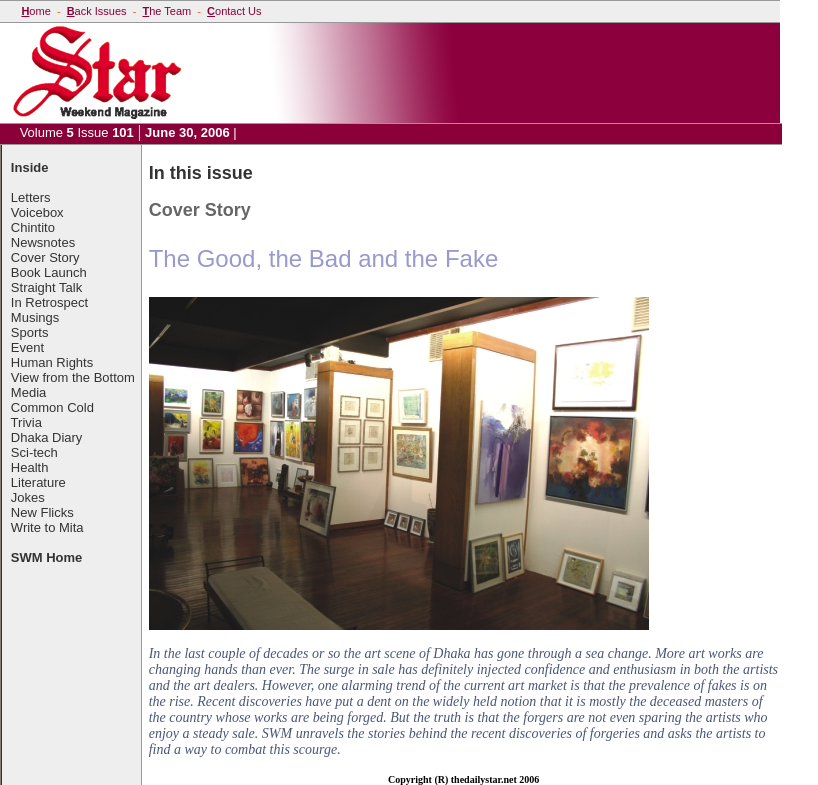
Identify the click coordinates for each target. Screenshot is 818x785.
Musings (35, 317)
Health (30, 467)
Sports (30, 332)
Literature (38, 482)
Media (28, 392)
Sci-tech (34, 452)
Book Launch (49, 272)
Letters (31, 197)
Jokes (28, 497)
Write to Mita (47, 527)
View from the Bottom (73, 377)
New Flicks (42, 512)
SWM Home (47, 557)
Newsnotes (43, 242)
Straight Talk (46, 287)
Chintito (33, 227)
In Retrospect (49, 302)
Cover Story (45, 257)
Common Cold (52, 407)
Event (27, 347)
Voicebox (37, 212)
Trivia (26, 422)
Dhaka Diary (47, 437)
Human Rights (52, 362)
